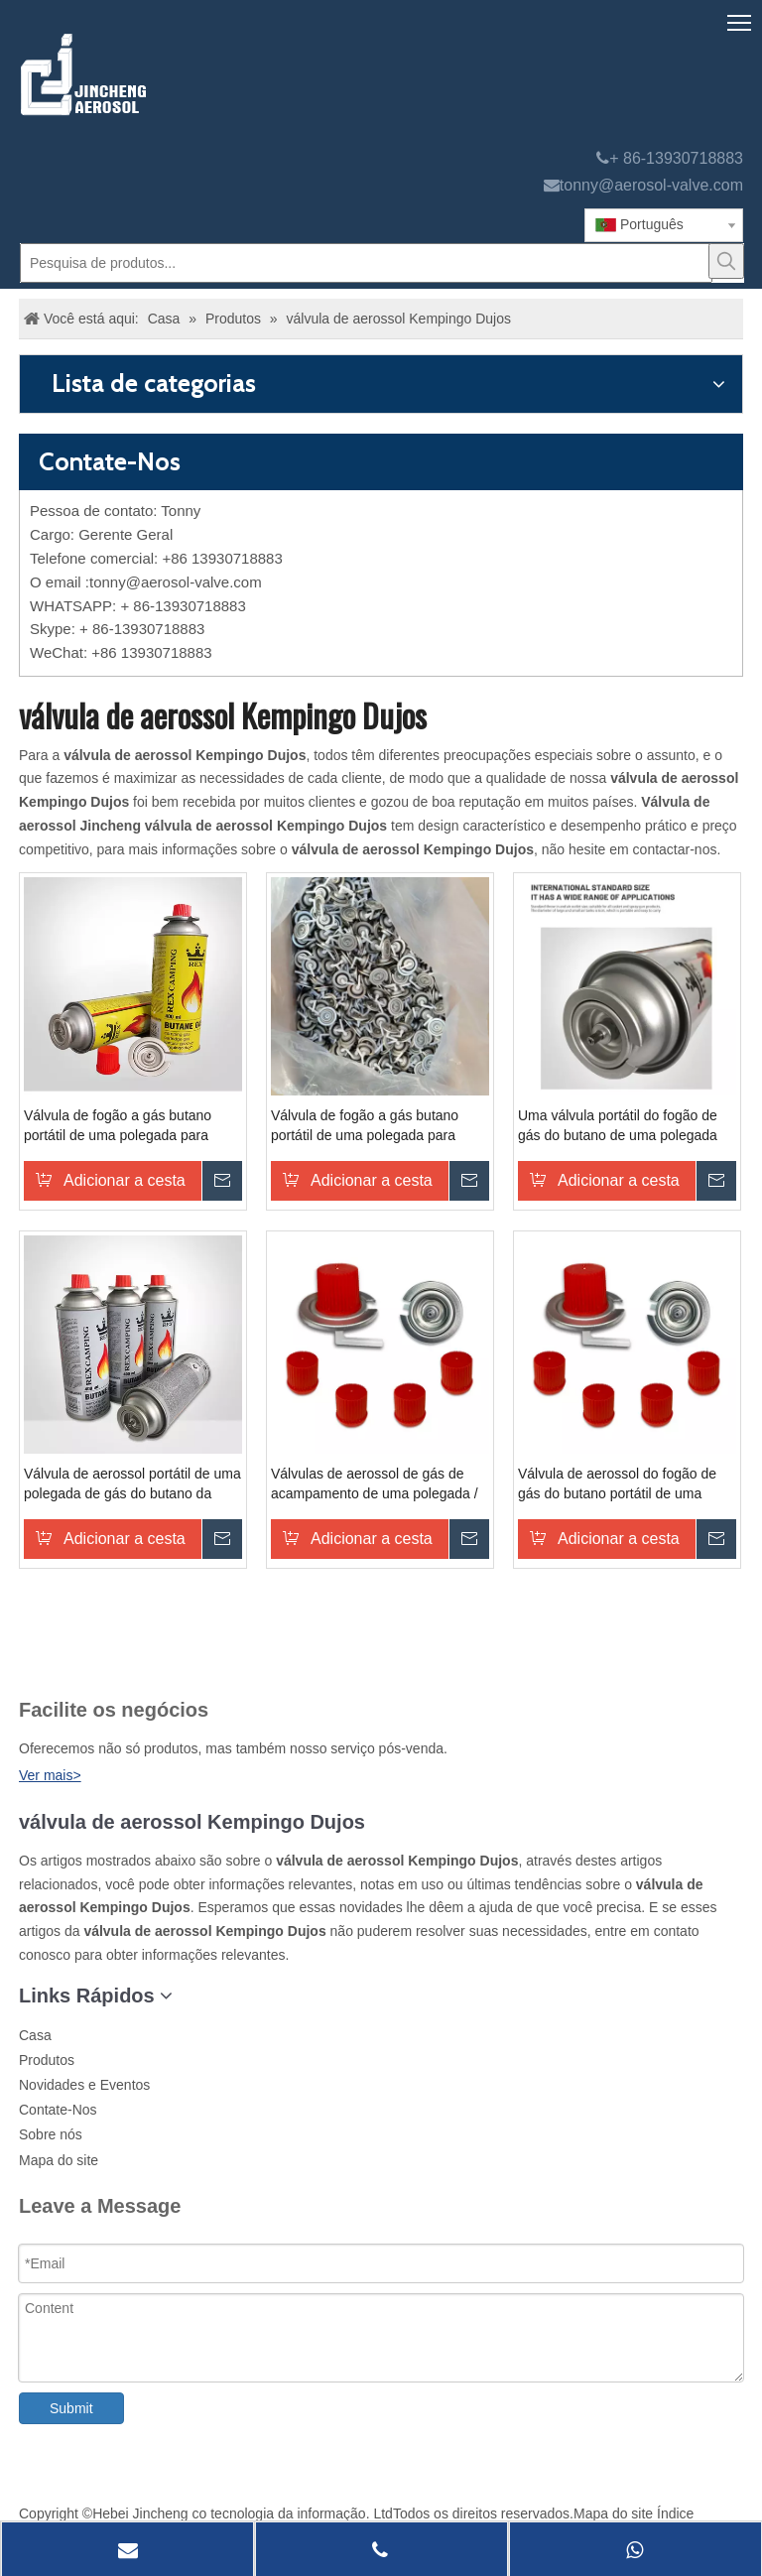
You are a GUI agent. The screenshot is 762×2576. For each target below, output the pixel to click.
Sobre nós (50, 2134)
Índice (675, 2513)
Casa (35, 2035)
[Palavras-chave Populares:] (726, 261)
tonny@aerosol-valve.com (651, 185)
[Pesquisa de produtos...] (366, 263)
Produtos (46, 2060)
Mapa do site (58, 2160)
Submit (71, 2408)
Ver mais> (50, 1775)
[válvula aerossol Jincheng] (188, 74)
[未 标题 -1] (57, 1660)
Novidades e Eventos (84, 2085)
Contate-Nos (58, 2110)
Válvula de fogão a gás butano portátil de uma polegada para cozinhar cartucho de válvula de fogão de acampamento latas (121, 1126)
